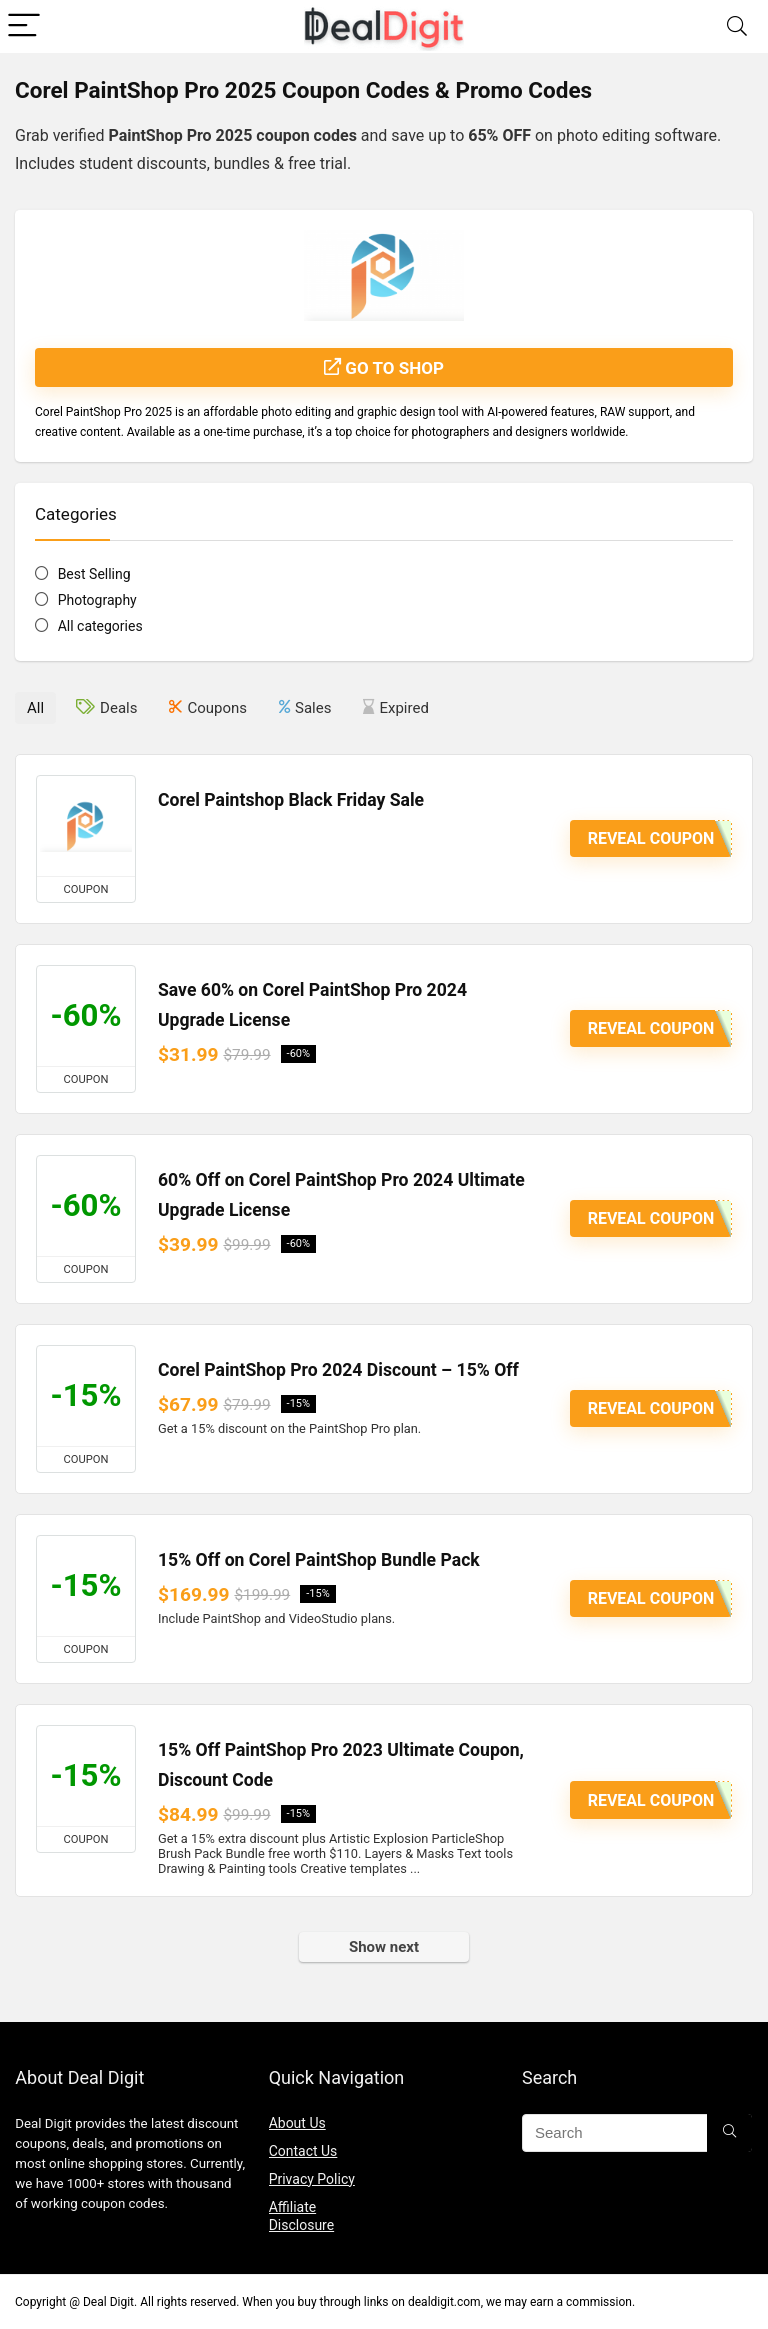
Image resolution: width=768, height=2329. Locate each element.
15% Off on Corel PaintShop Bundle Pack (319, 1560)
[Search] (737, 26)
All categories (100, 626)
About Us (297, 2123)
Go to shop (384, 368)
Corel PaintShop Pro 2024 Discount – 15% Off (338, 1370)
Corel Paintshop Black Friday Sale (291, 800)
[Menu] (24, 26)
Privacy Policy (312, 2179)
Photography (97, 600)
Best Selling (94, 574)
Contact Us (303, 2151)
